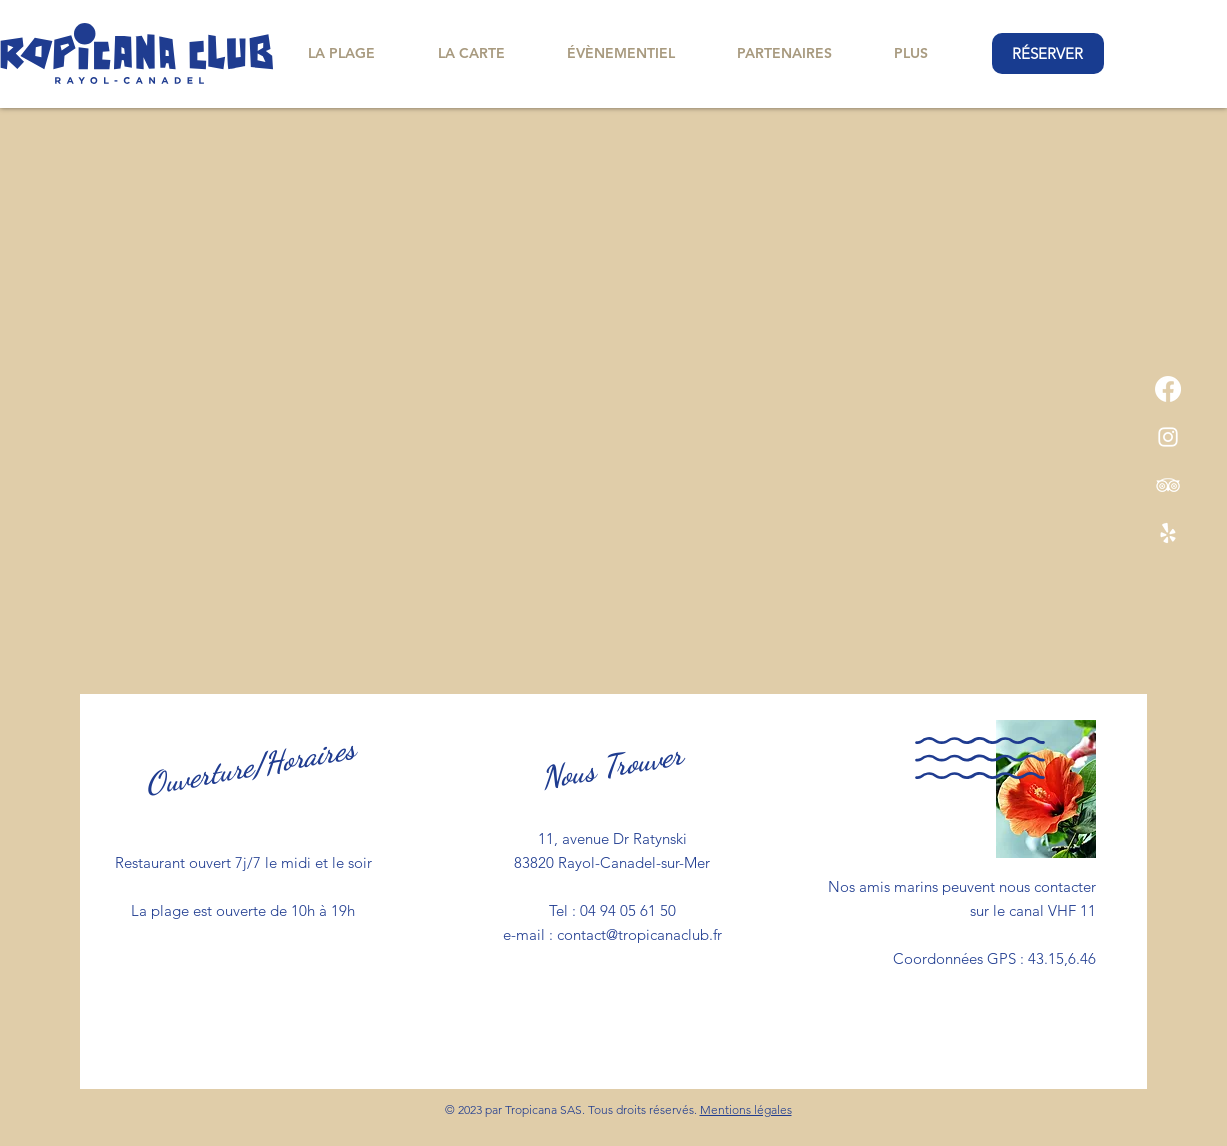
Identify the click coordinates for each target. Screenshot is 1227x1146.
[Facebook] (1168, 389)
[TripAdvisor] (1168, 485)
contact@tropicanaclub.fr (639, 934)
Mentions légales (746, 1109)
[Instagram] (1168, 437)
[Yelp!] (1168, 533)
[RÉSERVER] (1048, 53)
